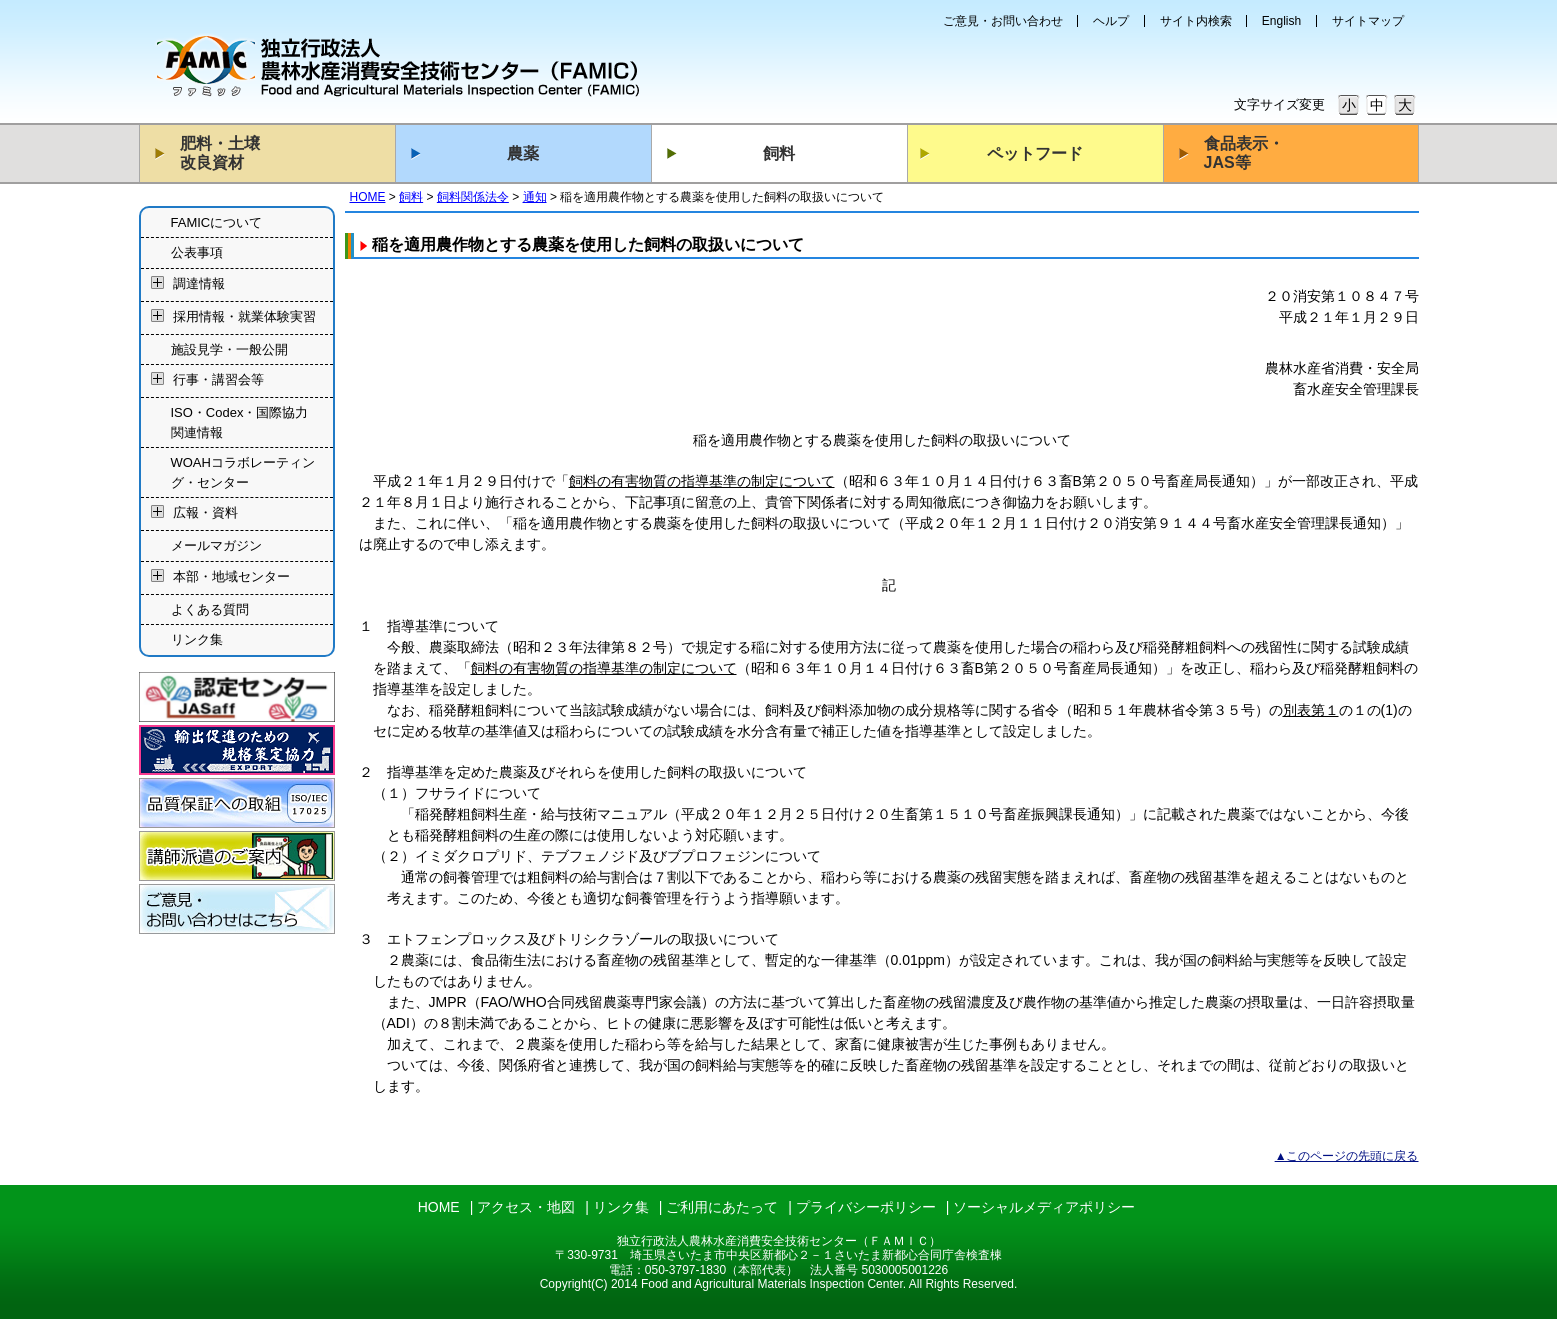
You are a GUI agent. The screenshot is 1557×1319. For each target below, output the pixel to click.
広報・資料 (205, 513)
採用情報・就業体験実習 (244, 316)
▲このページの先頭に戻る (1347, 1156)
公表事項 (197, 252)
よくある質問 (210, 609)
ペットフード (1035, 153)
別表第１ (1311, 710)
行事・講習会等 (218, 380)
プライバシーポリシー (866, 1207)
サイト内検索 (1196, 21)
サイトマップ (1368, 21)
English (1281, 21)
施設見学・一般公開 (229, 349)
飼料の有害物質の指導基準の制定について (702, 481)
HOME (368, 197)
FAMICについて (217, 222)
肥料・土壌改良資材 (220, 153)
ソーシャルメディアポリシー (1044, 1207)
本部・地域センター (231, 576)
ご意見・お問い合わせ (1003, 21)
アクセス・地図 (526, 1207)
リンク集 (197, 639)
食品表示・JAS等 (1244, 153)
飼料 (779, 153)
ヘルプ (1111, 21)
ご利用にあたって (722, 1207)
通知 (535, 197)
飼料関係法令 (473, 197)
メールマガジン (216, 545)
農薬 (523, 153)
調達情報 (199, 283)
